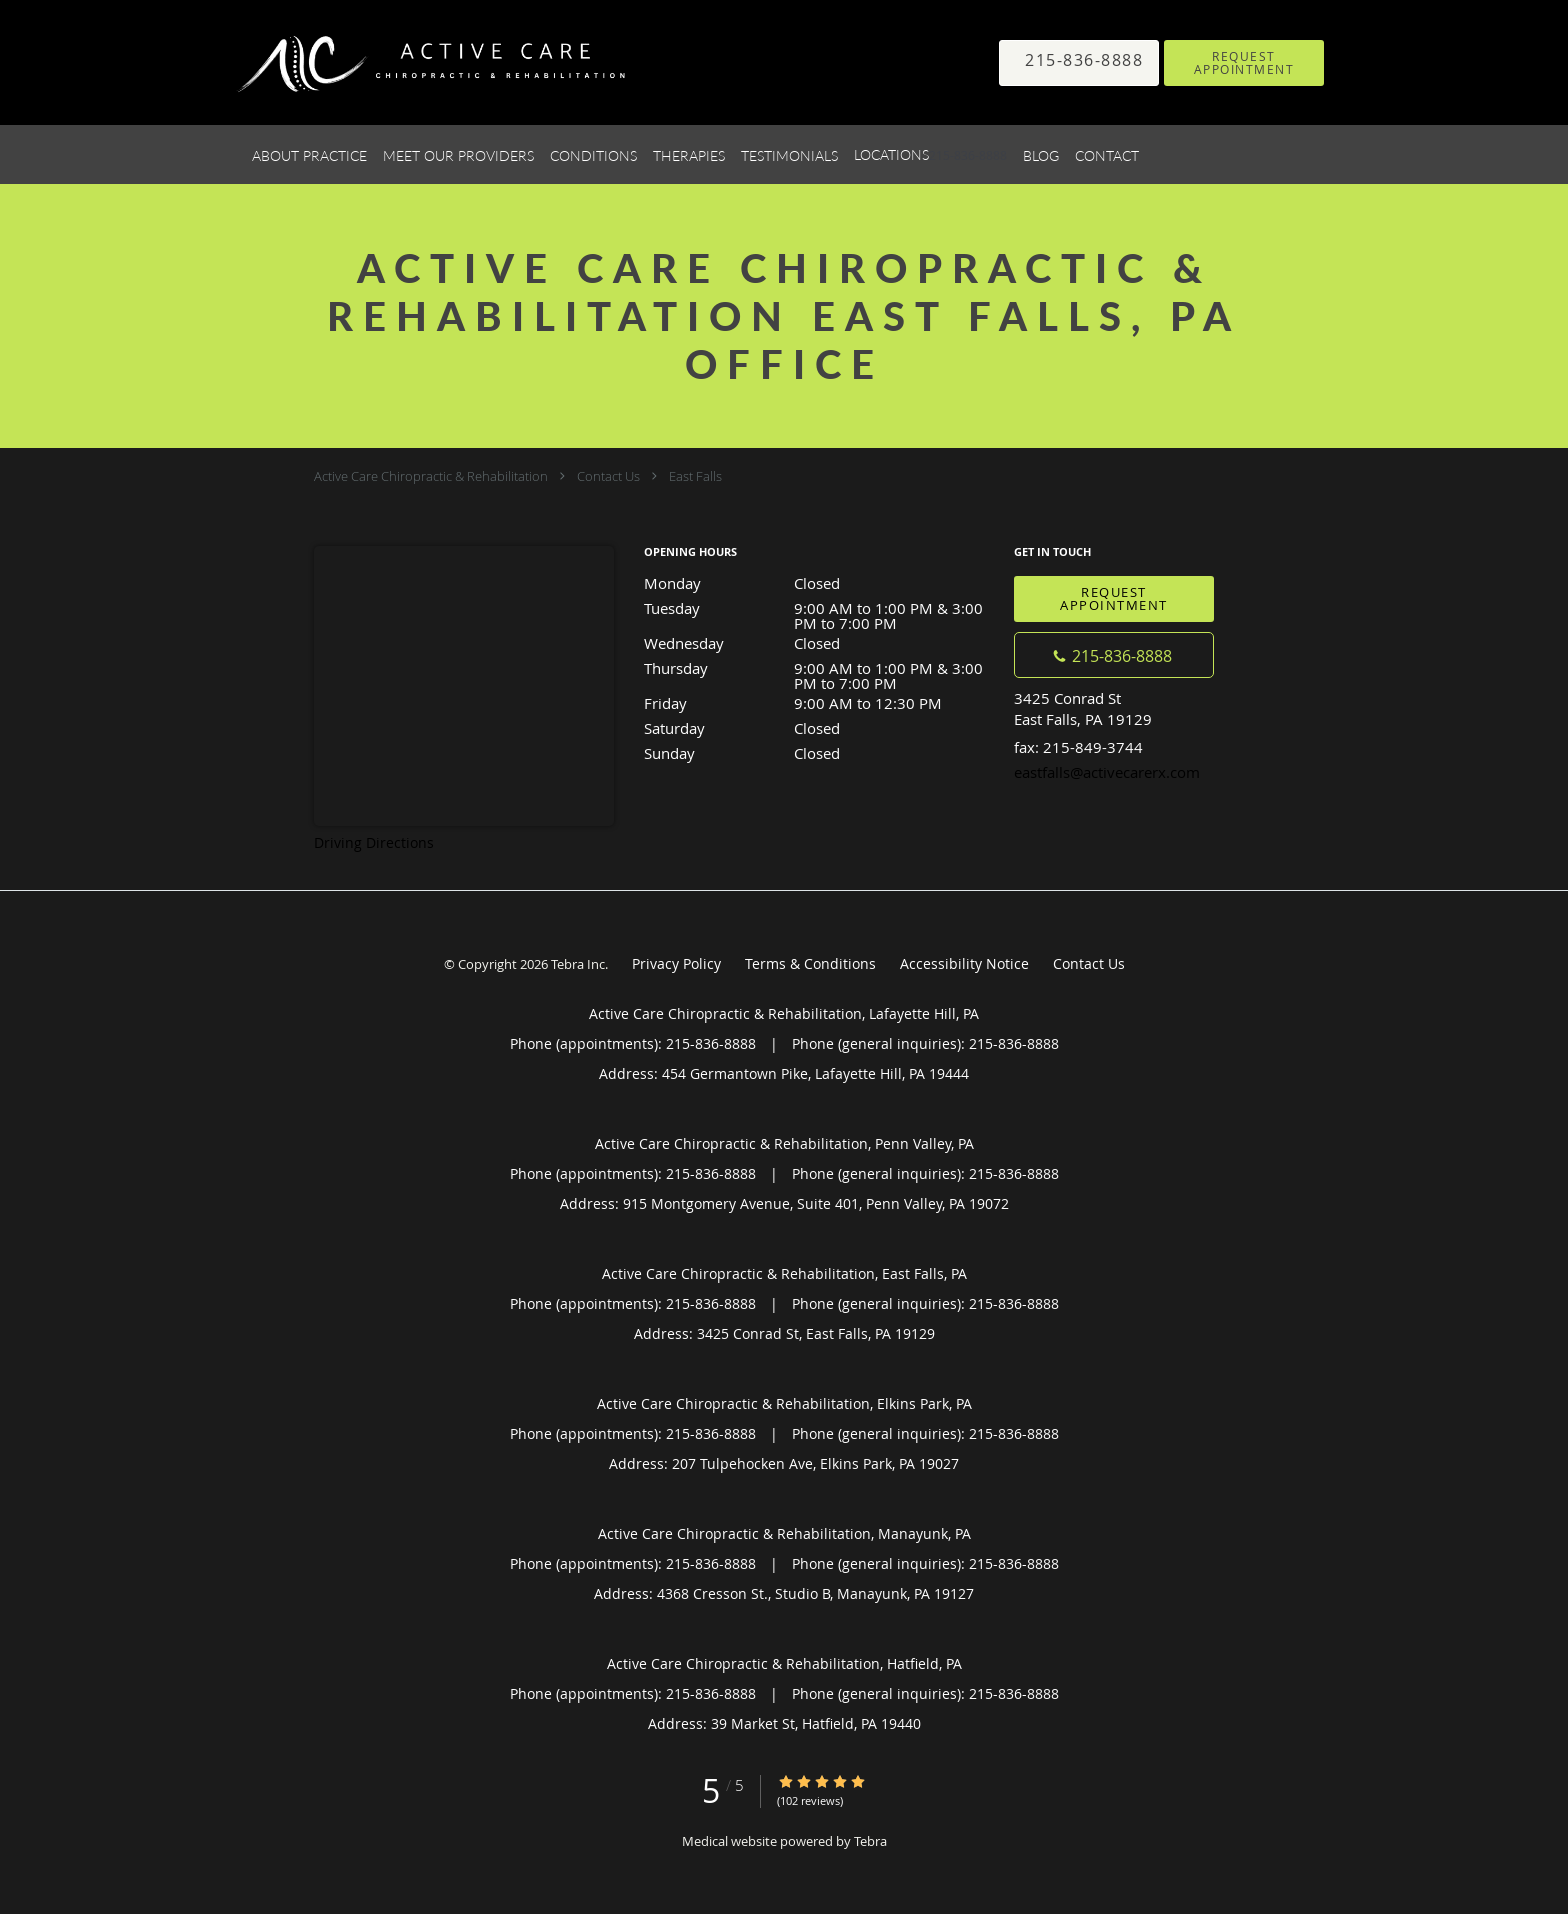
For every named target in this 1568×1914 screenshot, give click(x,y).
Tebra (870, 1841)
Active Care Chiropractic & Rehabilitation (431, 476)
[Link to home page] (403, 62)
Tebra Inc (578, 964)
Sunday (819, 753)
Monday (819, 583)
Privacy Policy (676, 963)
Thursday (819, 669)
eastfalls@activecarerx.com (1107, 772)
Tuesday (819, 609)
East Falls (695, 476)
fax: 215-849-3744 (1078, 747)
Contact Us (608, 476)
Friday (819, 703)
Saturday (819, 728)
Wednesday (819, 643)
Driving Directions (374, 842)
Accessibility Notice (964, 963)
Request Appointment (1114, 598)
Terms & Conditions (810, 963)
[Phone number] (1114, 655)
